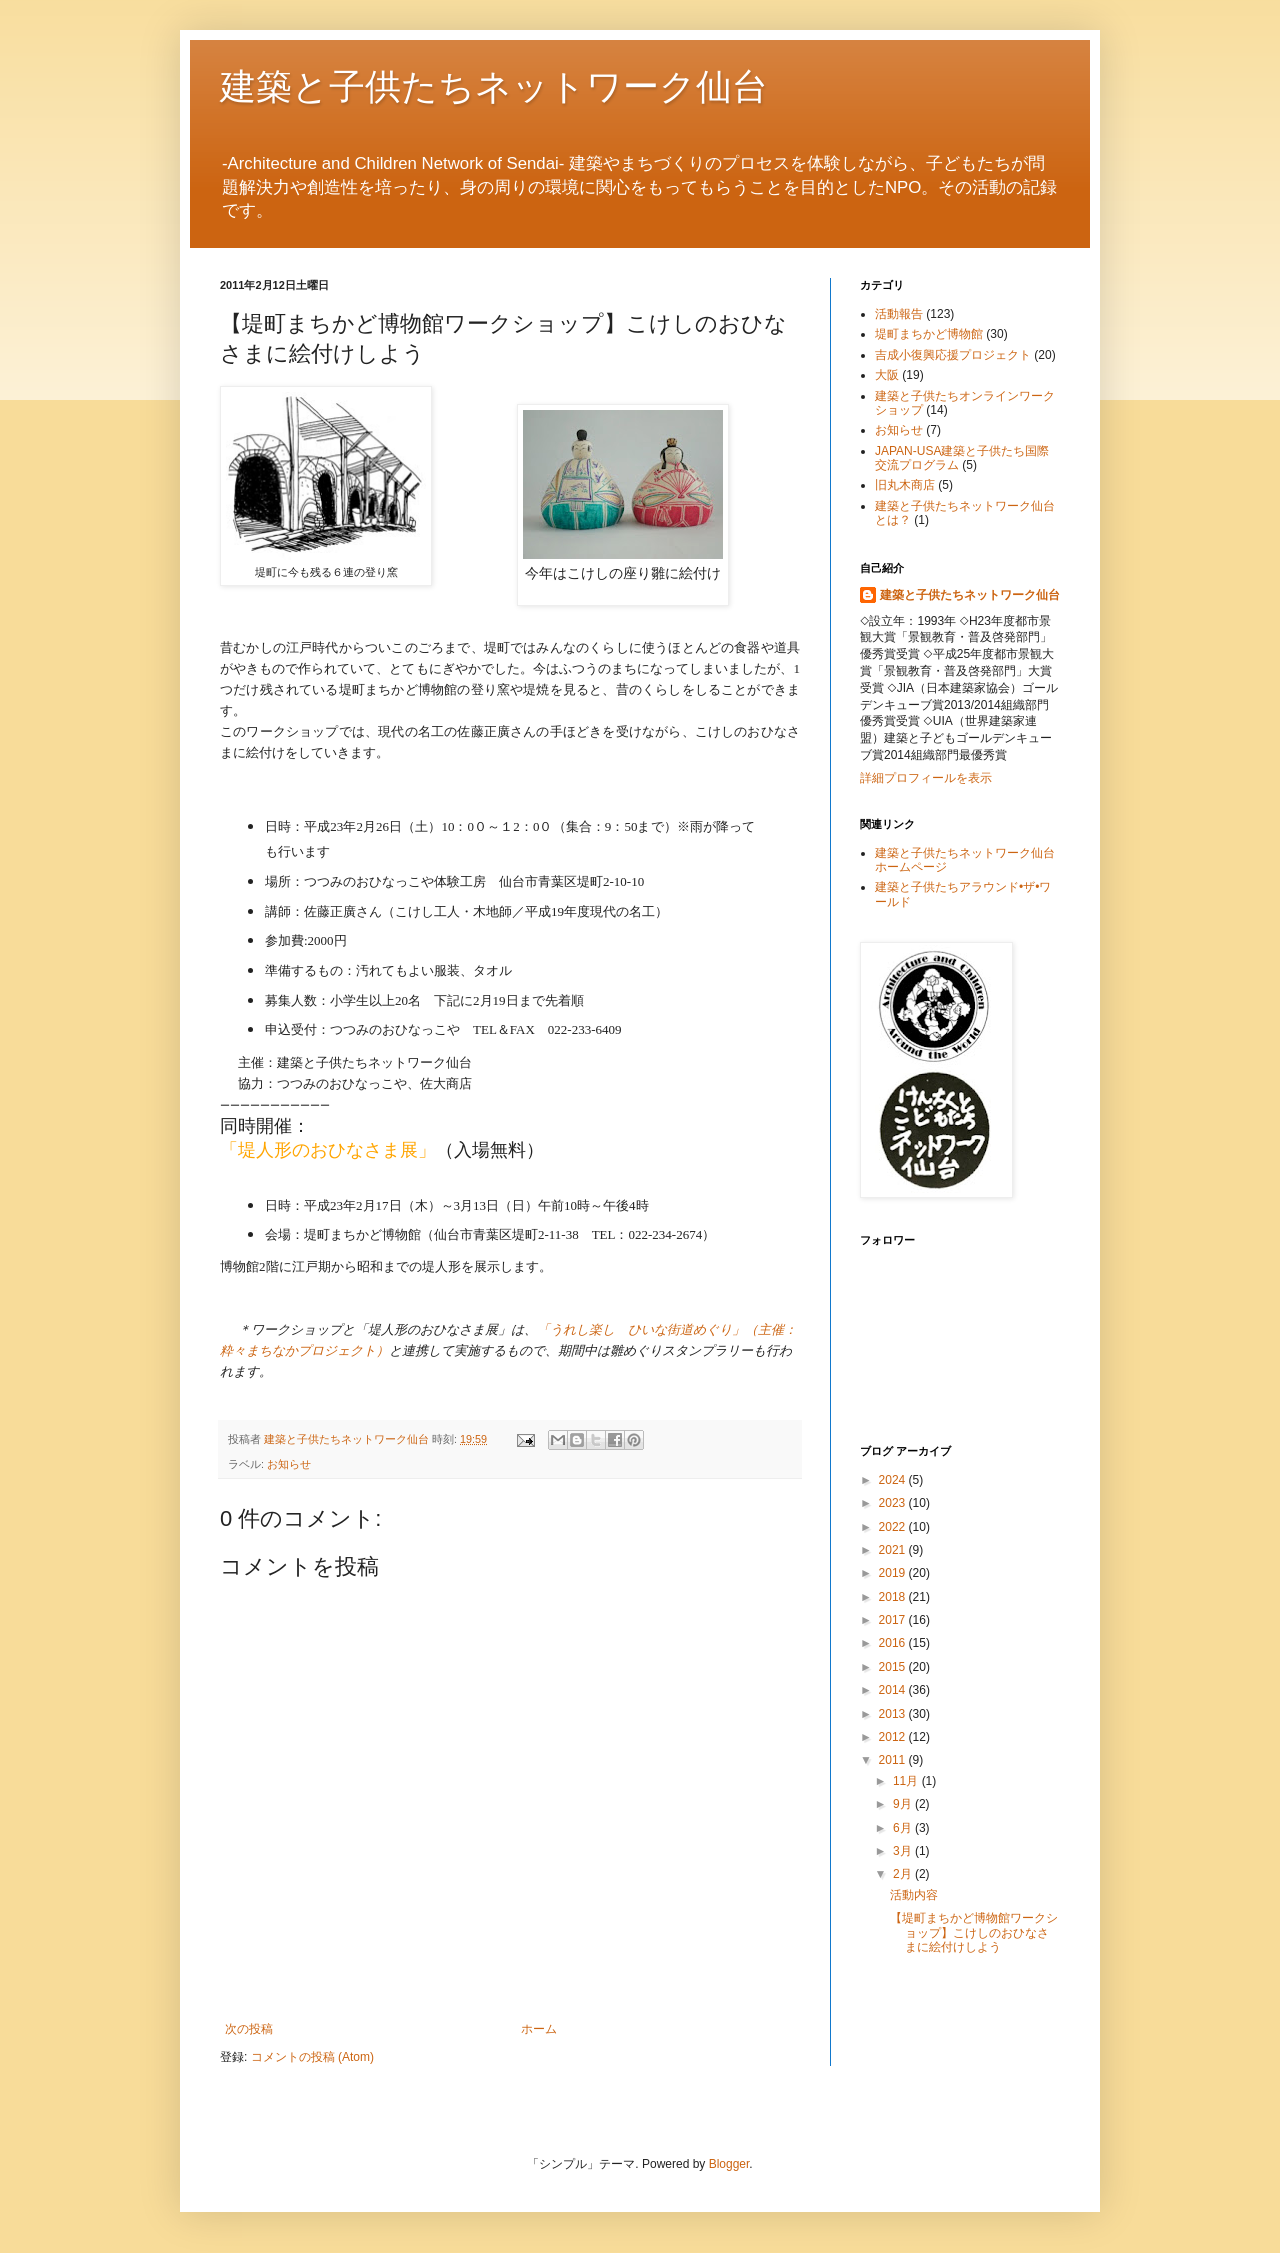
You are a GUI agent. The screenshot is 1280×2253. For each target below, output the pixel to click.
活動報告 (899, 314)
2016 (894, 1643)
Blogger (729, 2164)
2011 (894, 1760)
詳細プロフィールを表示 (926, 778)
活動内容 (914, 1895)
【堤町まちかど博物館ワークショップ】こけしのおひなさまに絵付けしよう (974, 1932)
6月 (904, 1828)
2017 (894, 1620)
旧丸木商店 (905, 485)
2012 (894, 1737)
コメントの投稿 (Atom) (312, 2057)
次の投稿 (249, 2029)
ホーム (539, 2029)
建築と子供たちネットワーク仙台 (494, 85)
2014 (894, 1690)
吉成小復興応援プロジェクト (953, 355)
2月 (904, 1874)
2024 (894, 1480)
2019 (894, 1573)
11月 (907, 1781)
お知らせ (289, 1464)
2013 (894, 1714)
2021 (894, 1550)
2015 (894, 1667)
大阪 (887, 375)
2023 (894, 1503)
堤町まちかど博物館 (929, 334)
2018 (894, 1597)
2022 (894, 1527)
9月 (904, 1804)
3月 (904, 1851)
